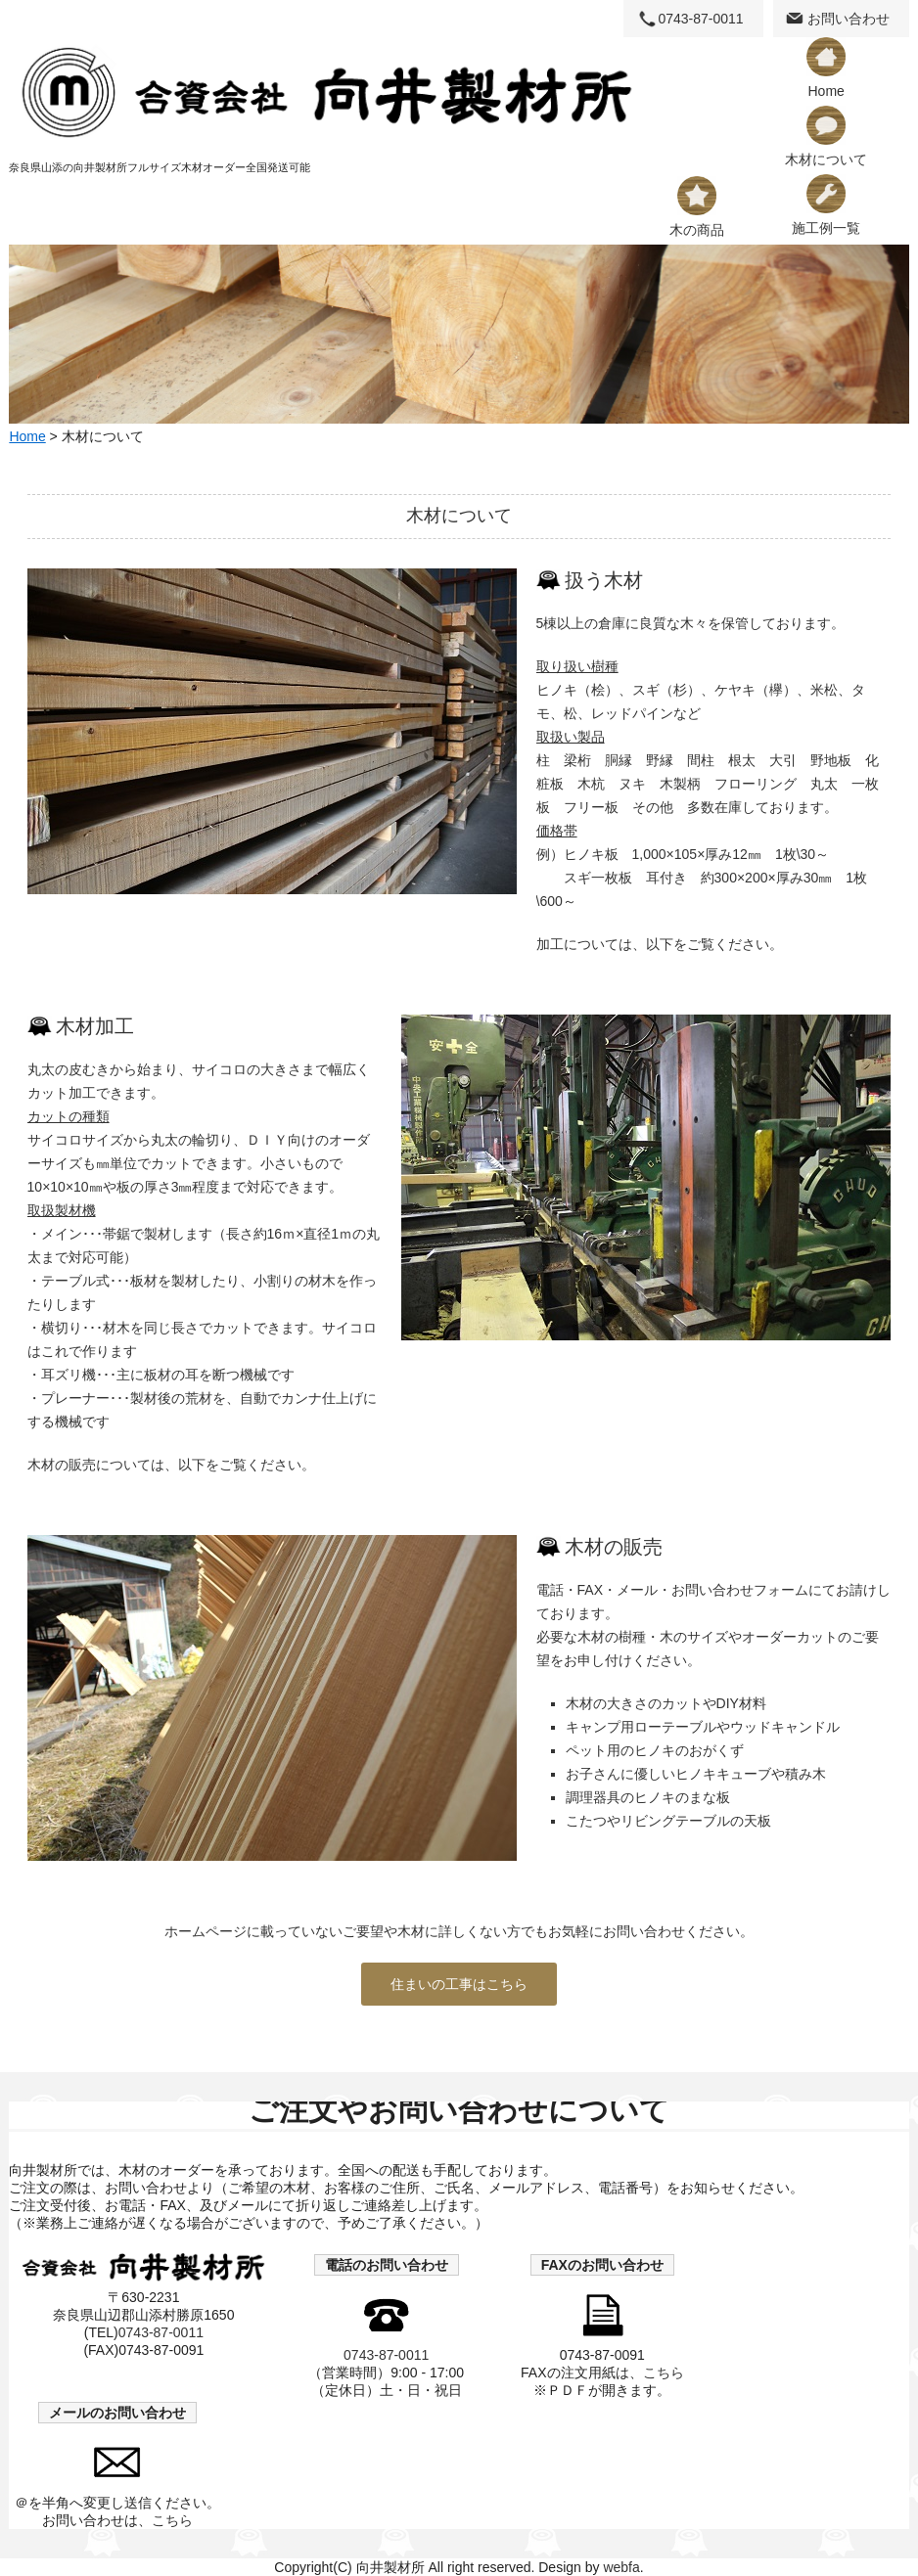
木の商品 (696, 207)
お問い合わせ (848, 18)
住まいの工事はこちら (459, 1984)
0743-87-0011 (700, 18)
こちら (663, 2372)
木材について (826, 136)
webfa (621, 2567)
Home (826, 68)
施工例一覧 (826, 205)
